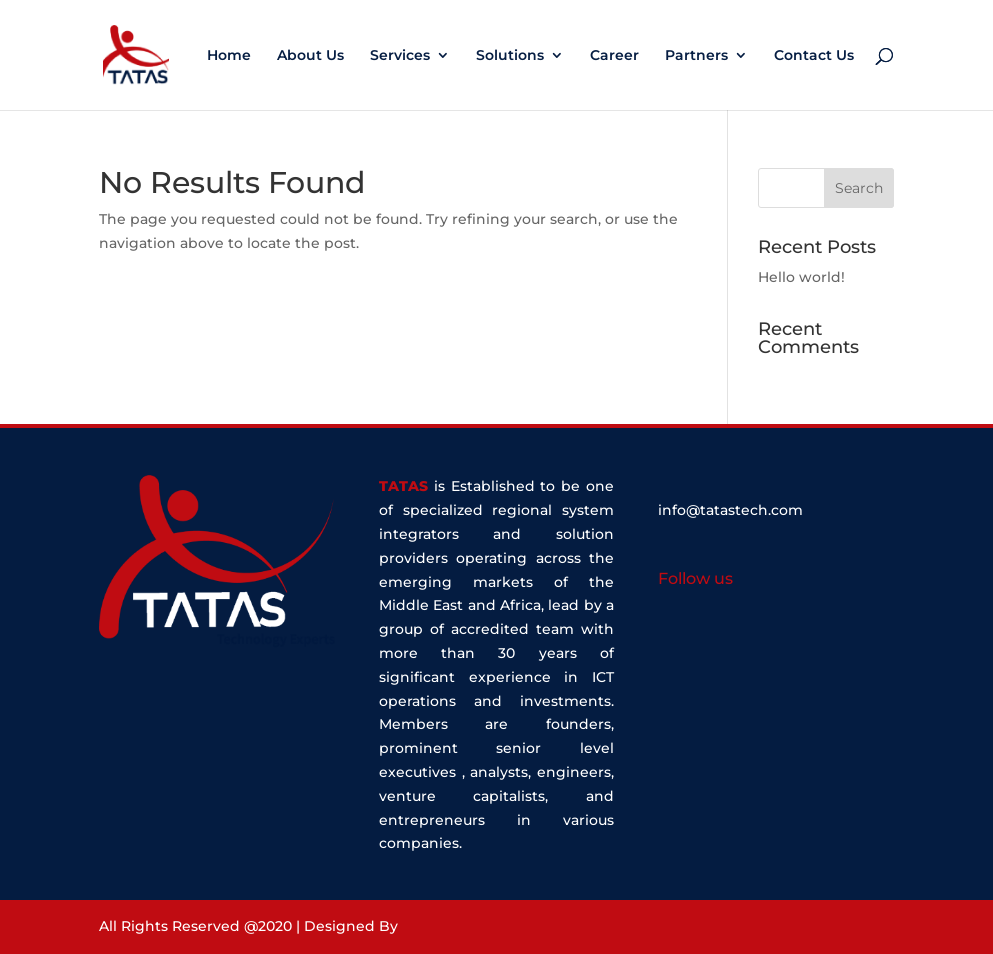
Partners (696, 56)
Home (229, 56)
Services (400, 56)
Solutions (510, 56)
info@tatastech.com (730, 510)
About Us (310, 56)
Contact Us (814, 56)
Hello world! (801, 277)
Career (614, 56)
